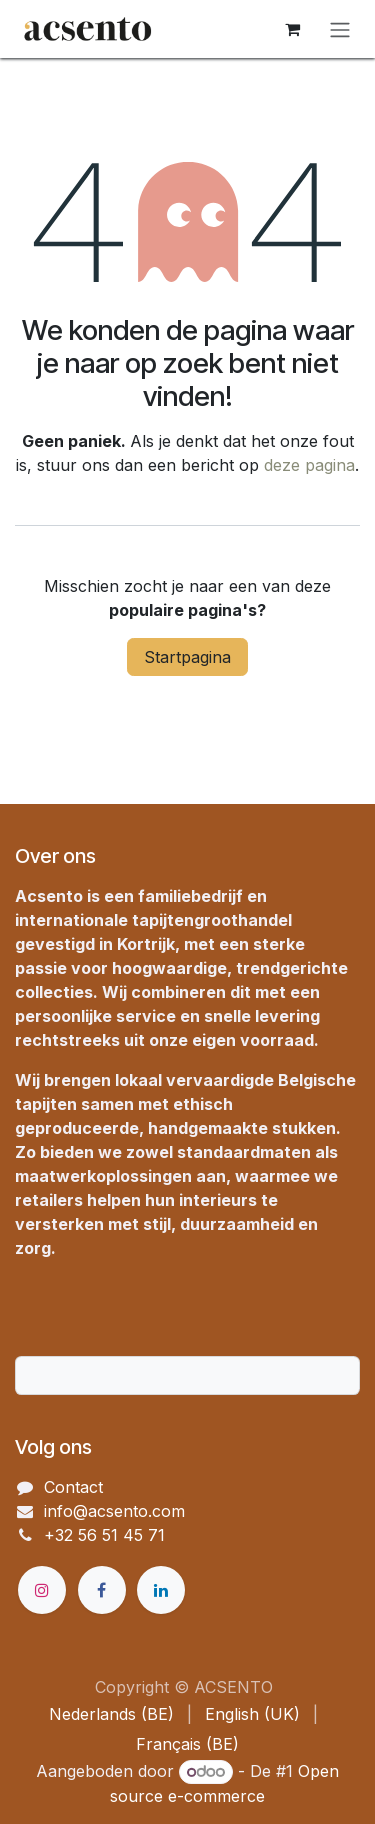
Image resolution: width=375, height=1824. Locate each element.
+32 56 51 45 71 (104, 1535)
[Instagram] (42, 1590)
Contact (73, 1487)
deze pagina (309, 465)
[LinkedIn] (161, 1590)
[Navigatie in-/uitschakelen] (340, 29)
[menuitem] (111, 1714)
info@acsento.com (114, 1511)
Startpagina (187, 657)
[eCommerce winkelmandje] (292, 29)
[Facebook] (102, 1590)
